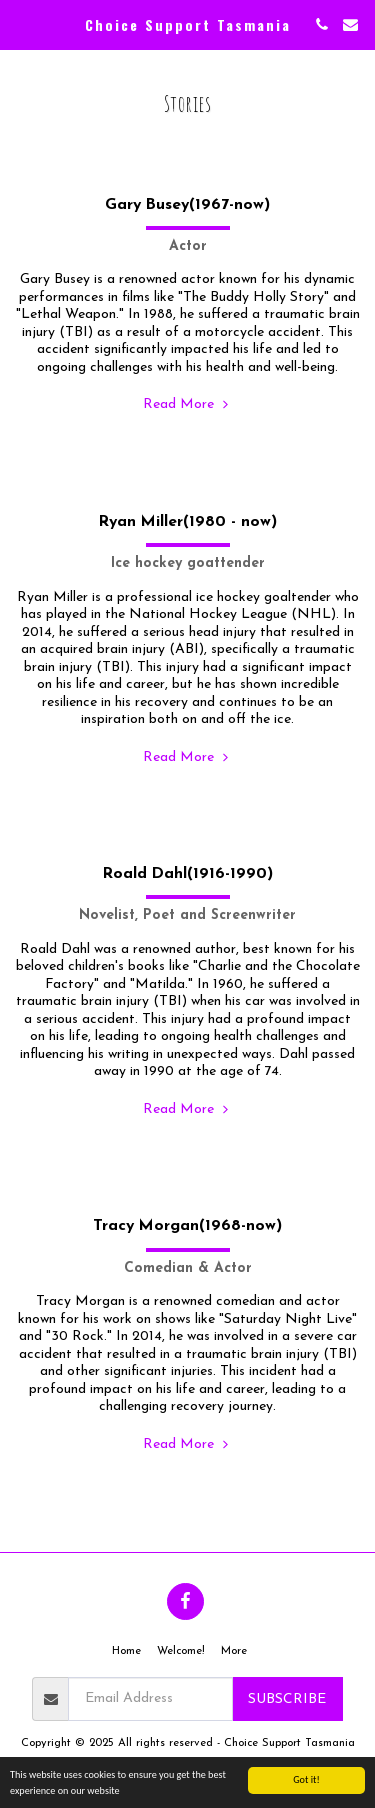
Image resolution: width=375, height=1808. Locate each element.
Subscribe (287, 1699)
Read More (187, 404)
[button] (22, 24)
